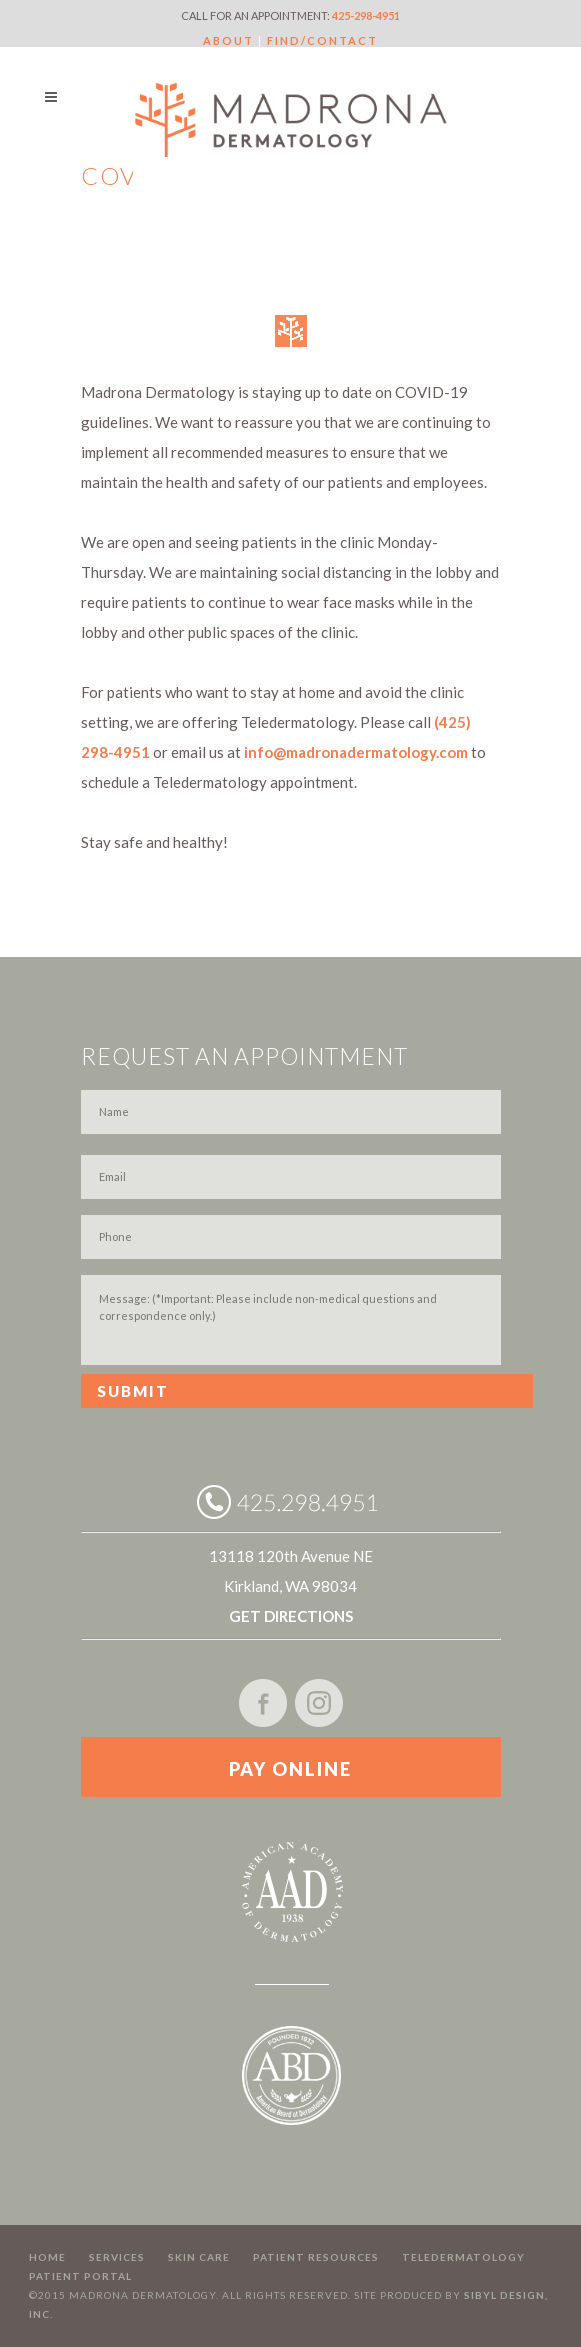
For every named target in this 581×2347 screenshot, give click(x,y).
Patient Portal (80, 2276)
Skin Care (199, 2257)
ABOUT (228, 40)
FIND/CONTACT (322, 40)
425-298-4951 (366, 15)
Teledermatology (463, 2257)
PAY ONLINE (290, 1769)
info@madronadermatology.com (356, 752)
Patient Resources (316, 2257)
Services (117, 2257)
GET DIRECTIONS (291, 1616)
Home (47, 2257)
